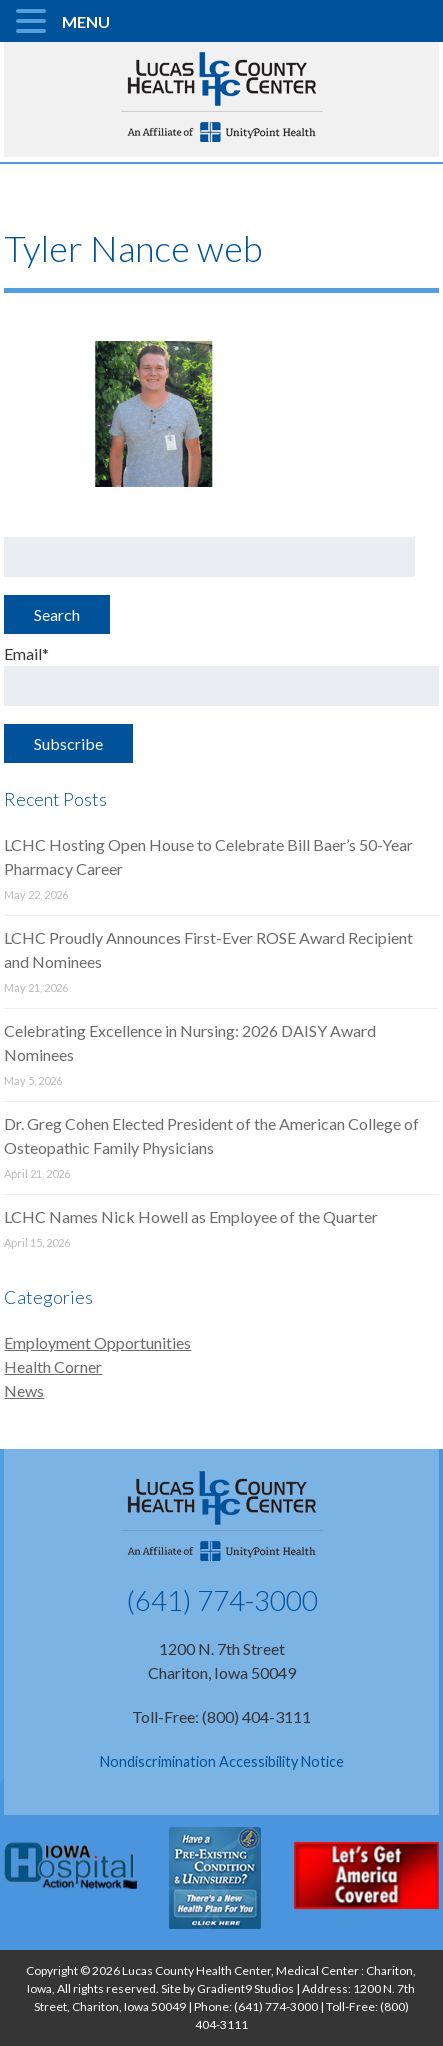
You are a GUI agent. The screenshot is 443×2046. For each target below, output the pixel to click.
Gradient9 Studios (245, 1988)
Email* (221, 675)
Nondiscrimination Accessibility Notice (222, 1761)
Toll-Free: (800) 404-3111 (221, 1716)
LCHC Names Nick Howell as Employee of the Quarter (191, 1216)
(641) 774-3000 (222, 1600)
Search (57, 614)
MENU (86, 21)
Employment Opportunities (97, 1342)
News (24, 1390)
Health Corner (53, 1366)
